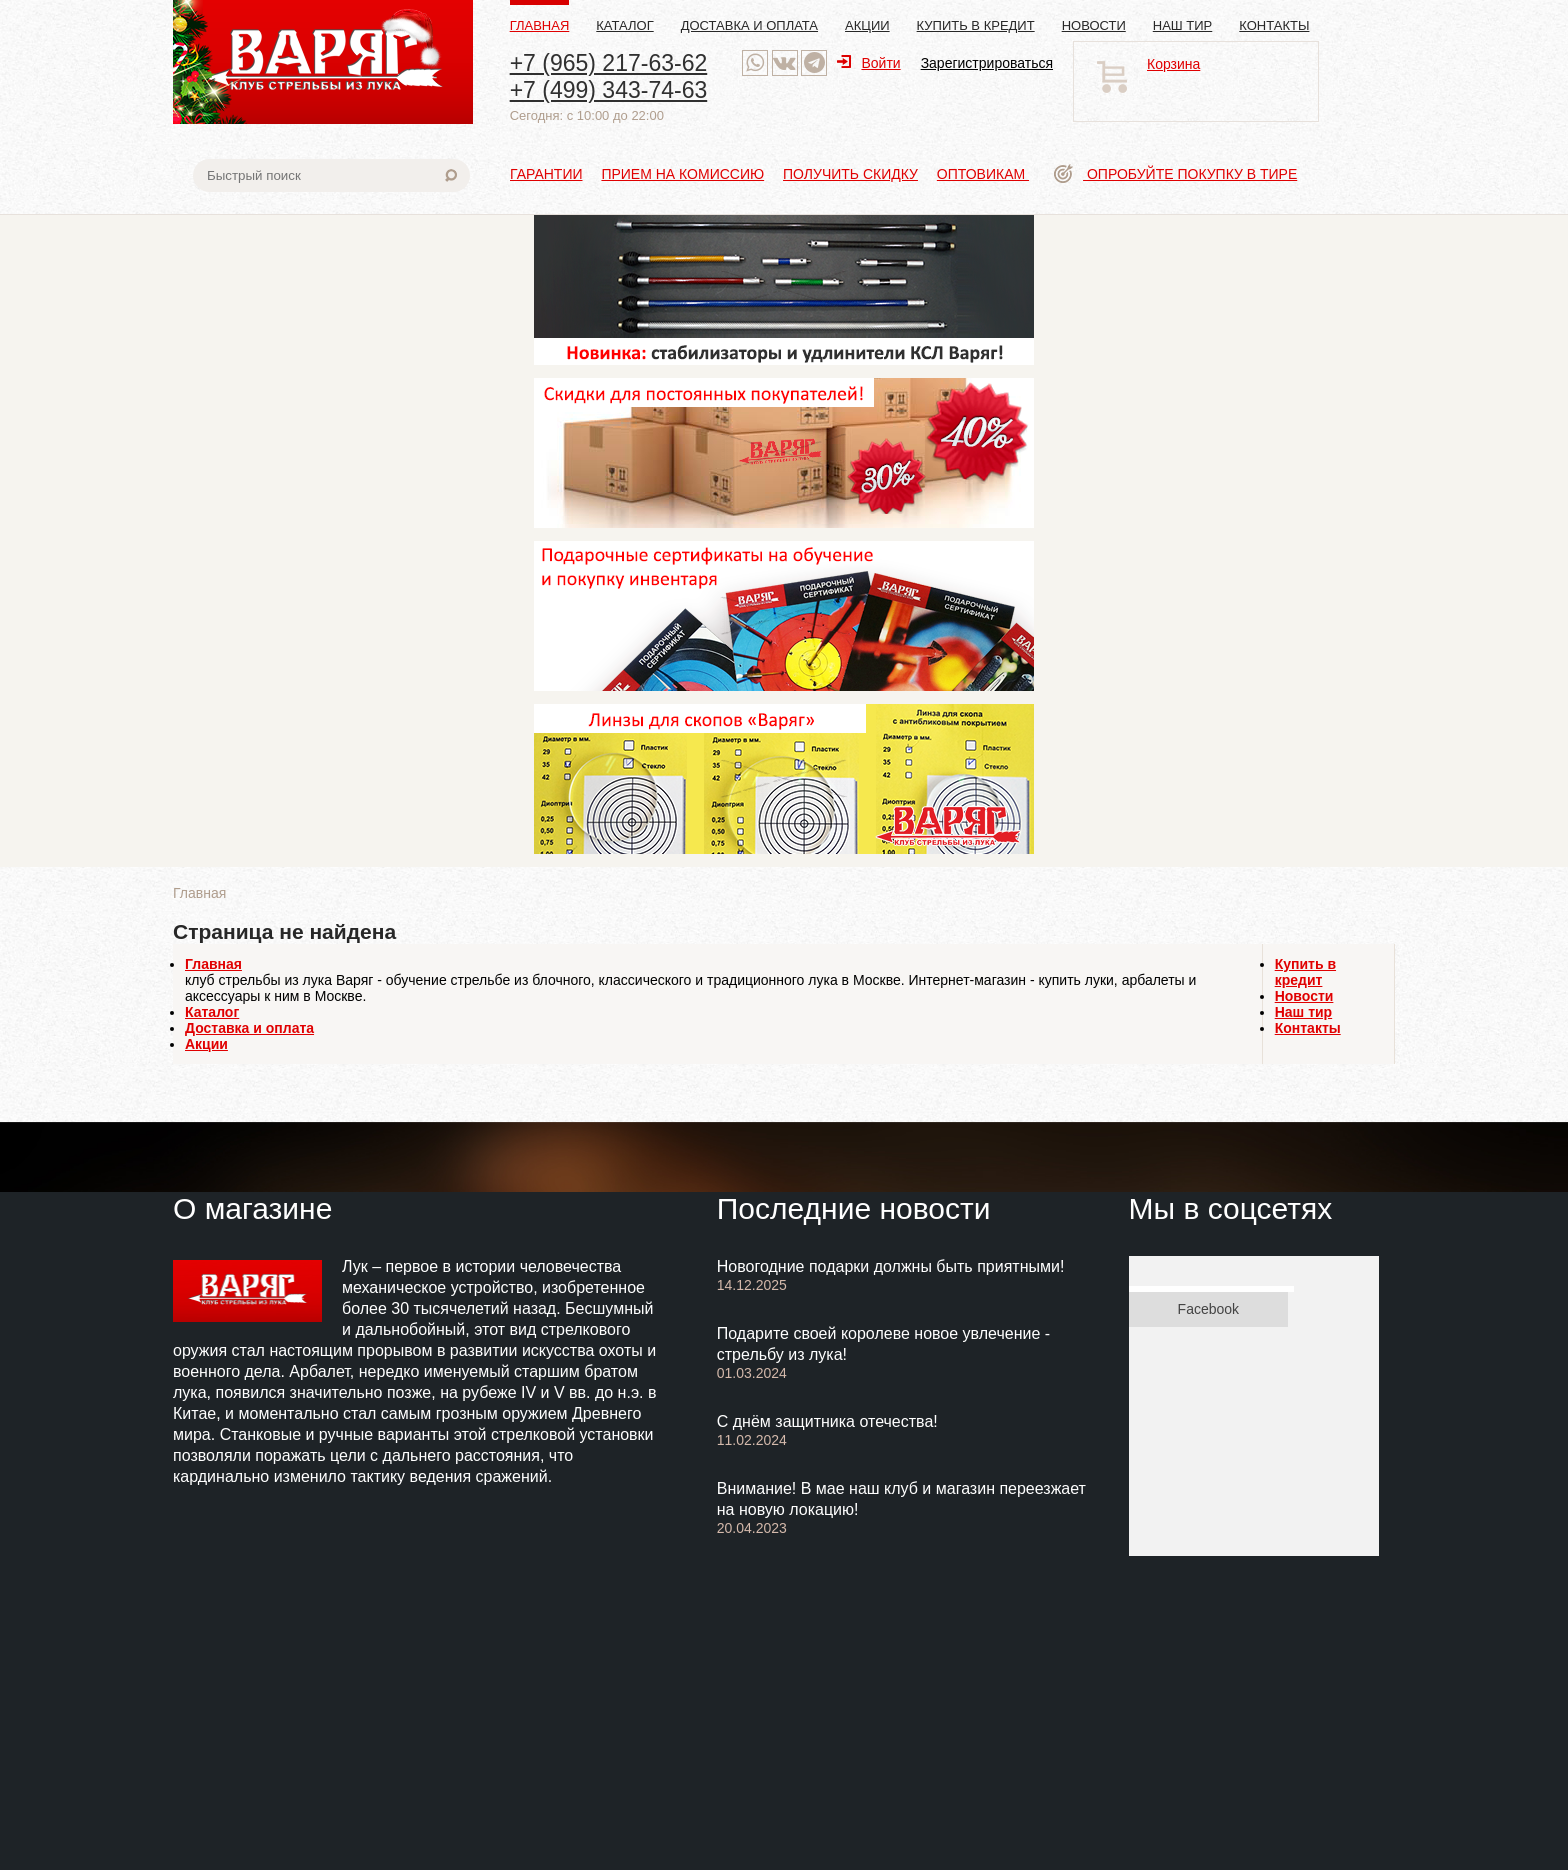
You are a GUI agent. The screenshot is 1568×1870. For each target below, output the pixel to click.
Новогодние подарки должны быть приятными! (891, 1266)
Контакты (1274, 25)
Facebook (1208, 1309)
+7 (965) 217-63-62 (609, 63)
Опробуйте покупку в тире (1175, 174)
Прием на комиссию (682, 174)
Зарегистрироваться (987, 63)
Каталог (624, 25)
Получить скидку (850, 174)
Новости (1094, 25)
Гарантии (546, 174)
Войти (868, 63)
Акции (867, 25)
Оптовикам (983, 174)
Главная (540, 25)
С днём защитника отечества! (827, 1421)
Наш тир (1183, 25)
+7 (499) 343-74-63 (609, 90)
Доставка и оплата (749, 25)
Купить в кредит (976, 25)
